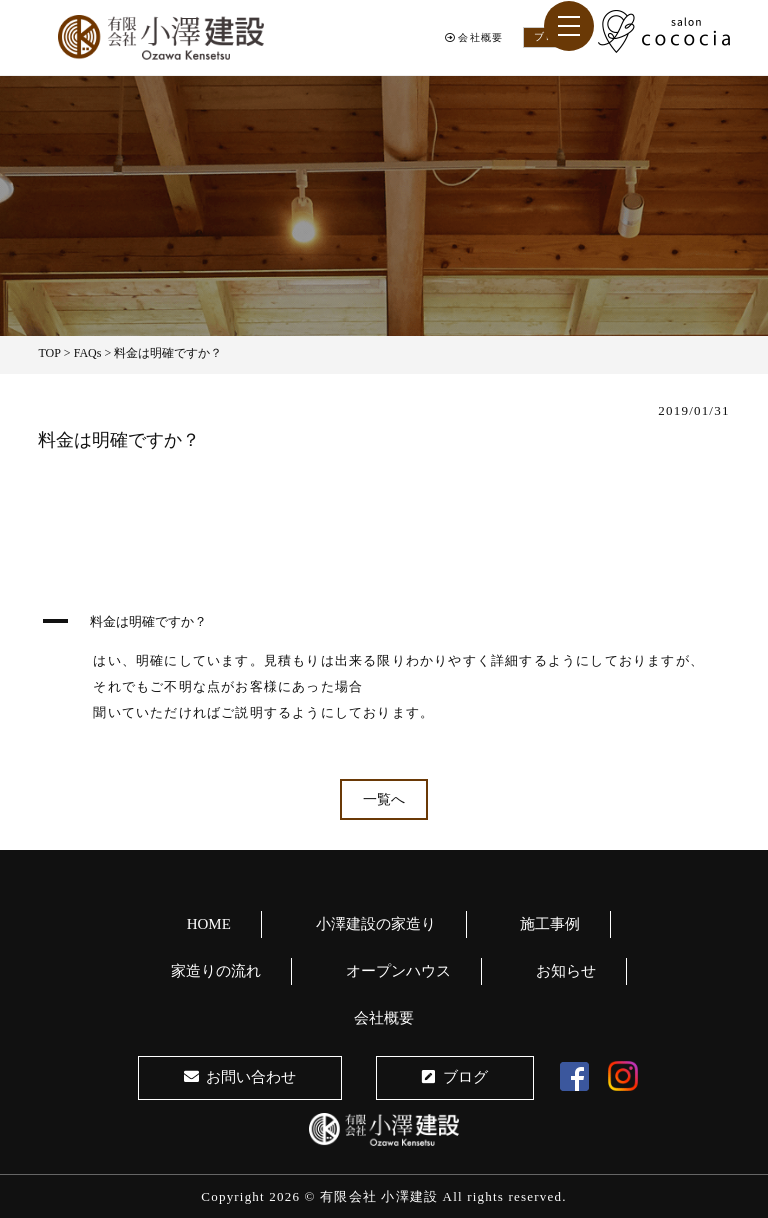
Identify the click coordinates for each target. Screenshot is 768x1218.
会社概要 (474, 37)
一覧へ (384, 799)
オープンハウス (398, 971)
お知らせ (566, 971)
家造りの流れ (216, 971)
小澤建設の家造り (376, 924)
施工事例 (550, 924)
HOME (209, 924)
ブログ (455, 1077)
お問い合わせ (240, 1077)
